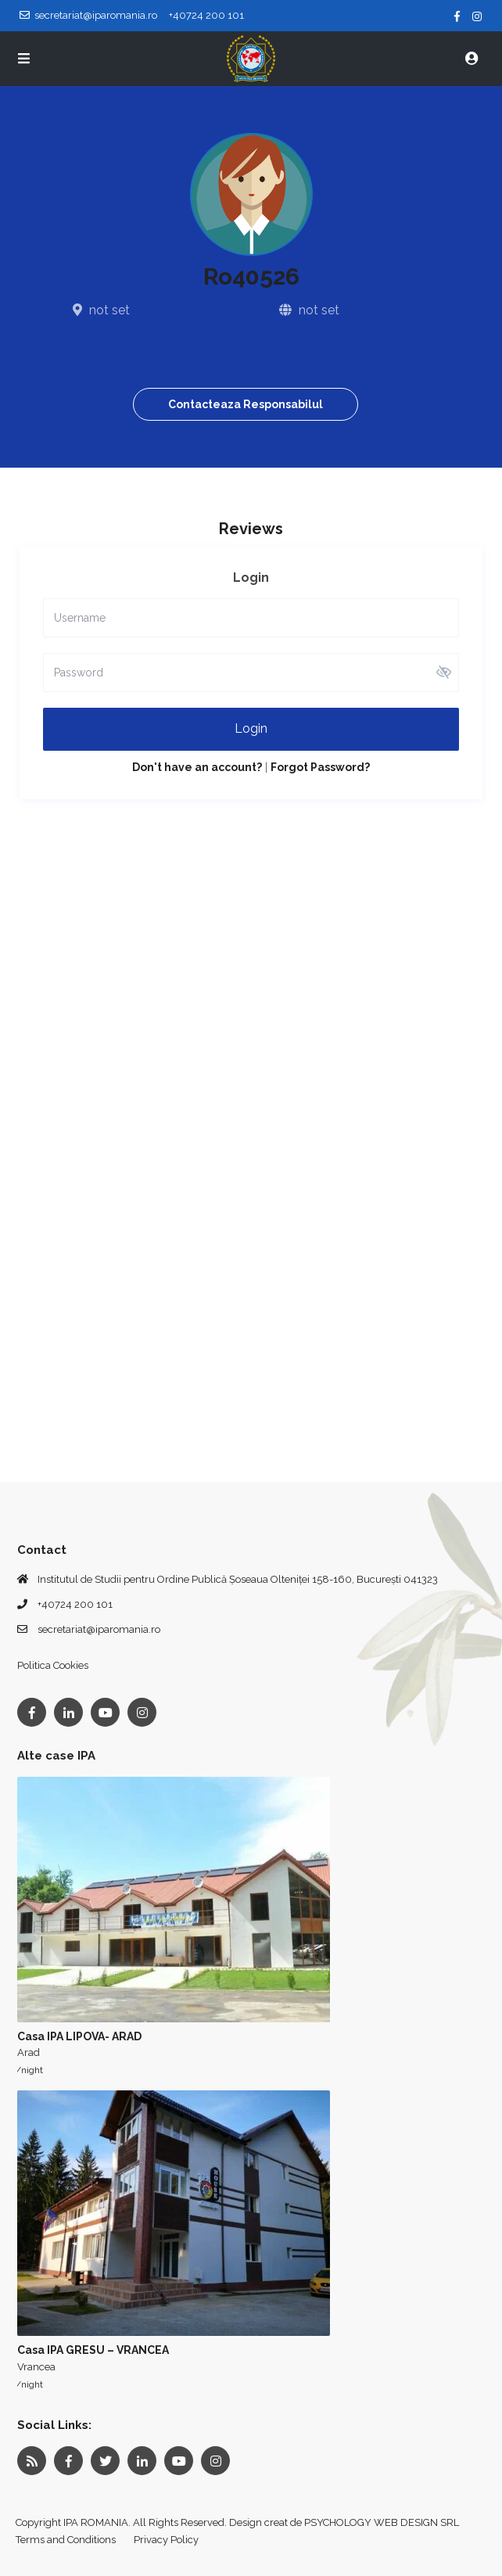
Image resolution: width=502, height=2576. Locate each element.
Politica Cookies (52, 1665)
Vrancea (36, 2367)
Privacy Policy (166, 2540)
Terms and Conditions (66, 2540)
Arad (28, 2052)
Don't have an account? (197, 767)
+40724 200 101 (75, 1604)
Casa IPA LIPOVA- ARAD (79, 2036)
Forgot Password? (320, 767)
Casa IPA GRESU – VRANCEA (93, 2350)
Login (251, 728)
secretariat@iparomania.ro (99, 1629)
